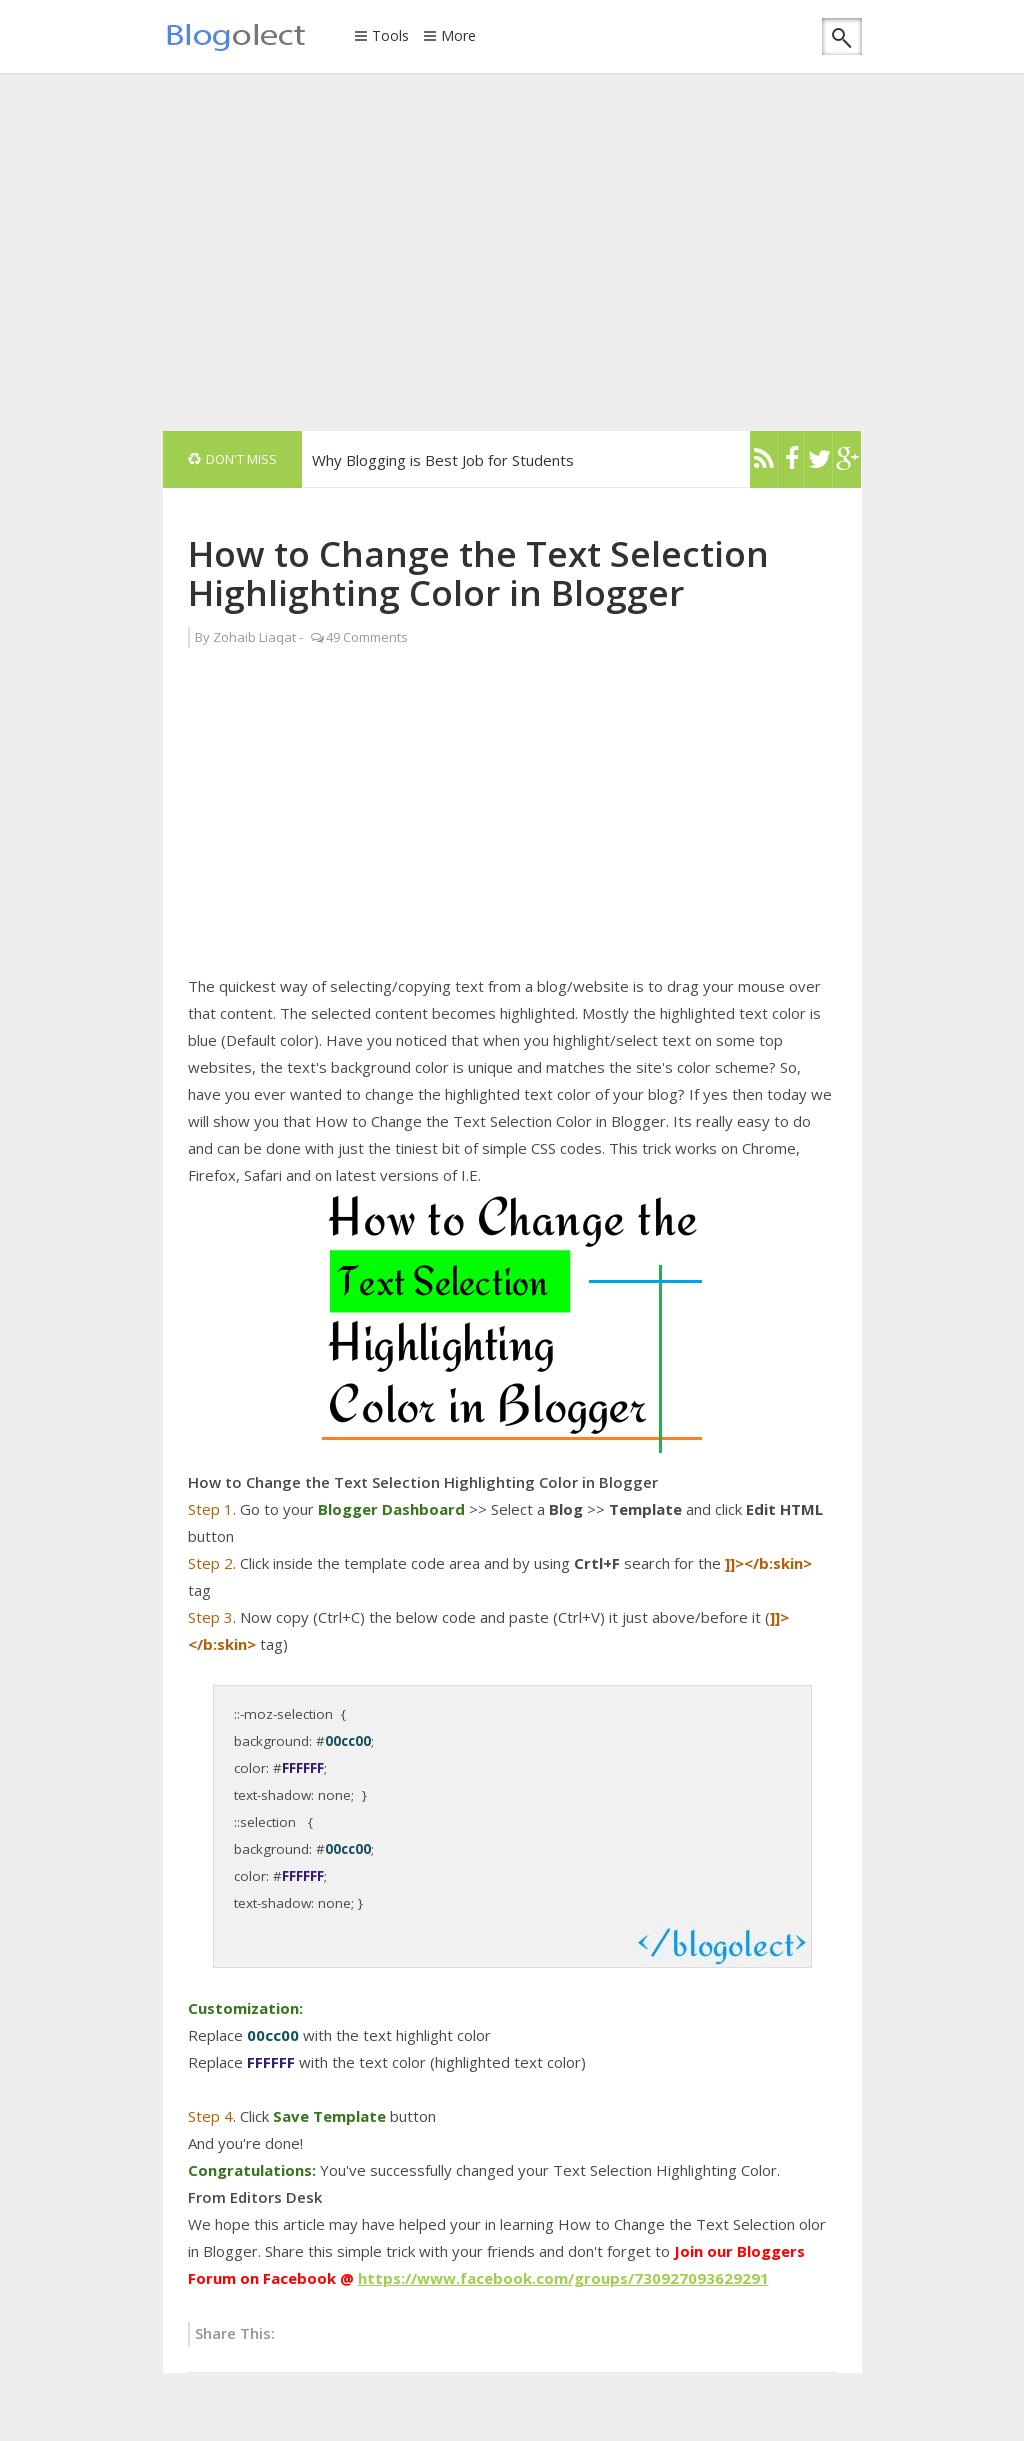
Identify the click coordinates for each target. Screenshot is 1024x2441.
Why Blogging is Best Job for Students (443, 460)
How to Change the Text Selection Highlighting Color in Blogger (478, 573)
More (458, 37)
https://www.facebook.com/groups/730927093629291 (563, 2278)
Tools (390, 37)
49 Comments (367, 637)
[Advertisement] (593, 251)
